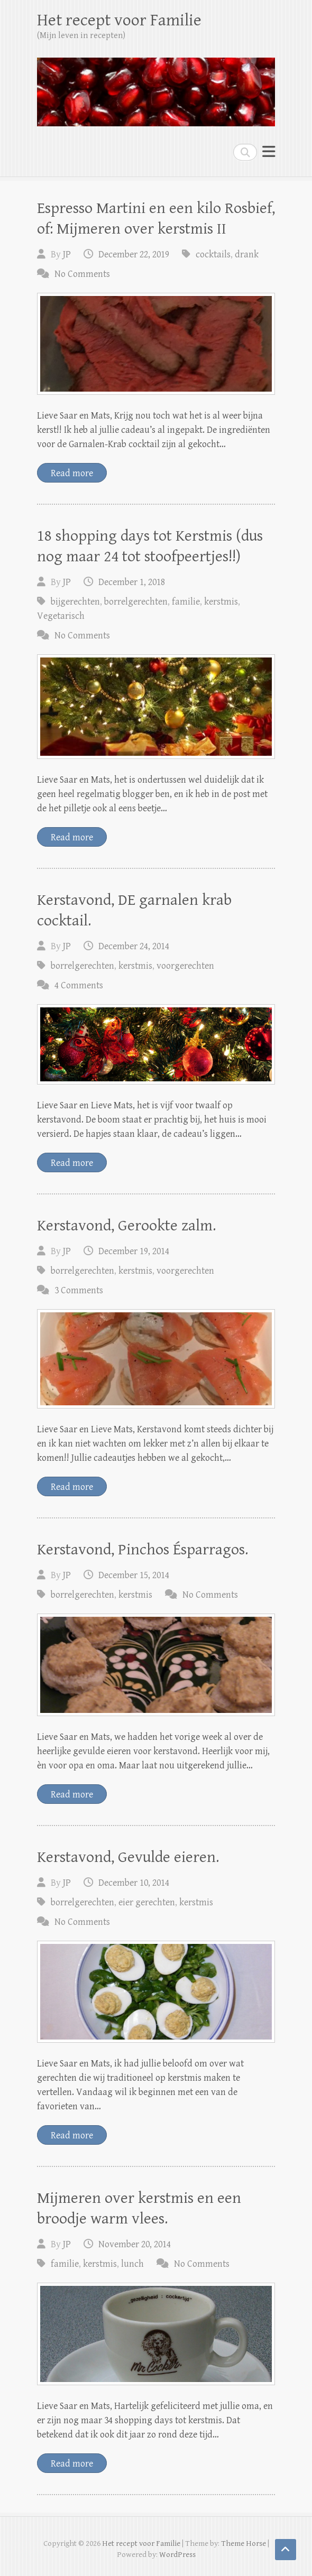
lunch (132, 2263)
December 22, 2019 (133, 254)
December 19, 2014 (133, 1251)
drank (247, 254)
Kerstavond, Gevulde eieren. (128, 1857)
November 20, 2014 (134, 2244)
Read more (72, 473)
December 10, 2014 (133, 1882)
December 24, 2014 (133, 946)
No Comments (82, 274)
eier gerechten (146, 1902)
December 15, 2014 (133, 1575)
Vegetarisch (61, 616)
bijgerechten (75, 601)
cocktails (213, 254)
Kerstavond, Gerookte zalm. (126, 1226)
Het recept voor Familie (119, 20)
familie (186, 601)
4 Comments (78, 985)
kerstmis (221, 601)
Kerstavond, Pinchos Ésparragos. (142, 1550)
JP (67, 254)
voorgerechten (185, 965)
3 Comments (78, 1290)
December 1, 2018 (131, 582)
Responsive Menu (268, 151)
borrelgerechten (136, 601)
